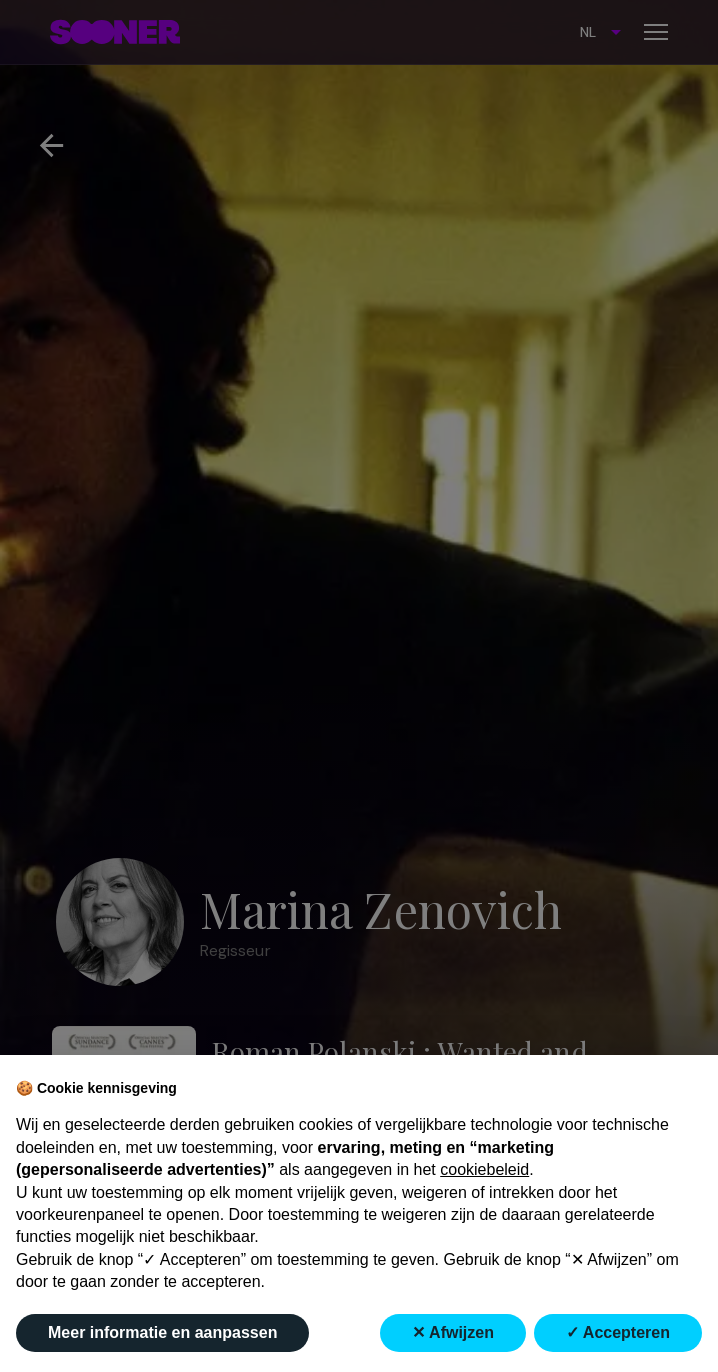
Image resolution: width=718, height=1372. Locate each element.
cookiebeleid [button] (484, 1169)
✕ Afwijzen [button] (453, 1332)
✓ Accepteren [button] (618, 1332)
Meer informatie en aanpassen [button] (162, 1332)
